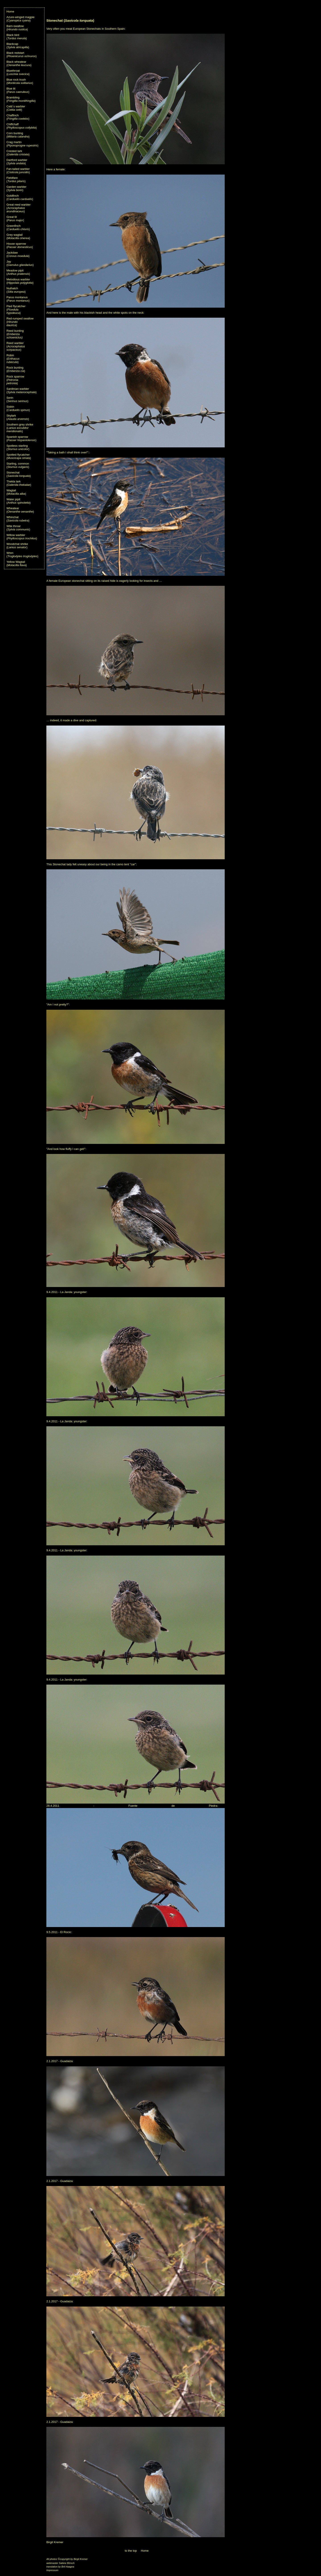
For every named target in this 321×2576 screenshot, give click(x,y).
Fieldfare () (16, 179)
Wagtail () (16, 492)
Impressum (52, 2570)
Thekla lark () (18, 483)
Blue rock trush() (19, 81)
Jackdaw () (17, 254)
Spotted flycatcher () (18, 456)
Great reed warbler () (18, 208)
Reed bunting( (15, 334)
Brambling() (21, 99)
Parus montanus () (17, 299)
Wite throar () (18, 527)
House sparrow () (19, 245)
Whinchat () (17, 518)
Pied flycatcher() (15, 310)
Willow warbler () (21, 536)
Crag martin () (22, 143)
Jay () (20, 263)
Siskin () (18, 408)
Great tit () (15, 218)
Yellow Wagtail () (16, 563)
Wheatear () (20, 510)
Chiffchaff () (21, 126)
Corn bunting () (17, 134)
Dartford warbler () (16, 161)
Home (10, 11)
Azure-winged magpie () (20, 18)
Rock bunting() (15, 369)
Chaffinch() (17, 117)
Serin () (17, 399)
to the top (131, 2550)
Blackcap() (17, 45)
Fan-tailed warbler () (18, 170)
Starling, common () (17, 465)
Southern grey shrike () (19, 428)
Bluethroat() (17, 72)
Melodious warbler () (19, 281)
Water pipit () (18, 501)
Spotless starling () (17, 447)
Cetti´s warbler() (15, 108)
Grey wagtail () (18, 236)
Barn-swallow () (17, 27)
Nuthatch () (16, 290)
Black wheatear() (18, 63)
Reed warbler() (15, 346)
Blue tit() (17, 90)
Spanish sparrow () (21, 438)
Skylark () (17, 417)
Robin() (13, 359)
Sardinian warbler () (21, 390)
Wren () (22, 554)
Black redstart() (21, 54)
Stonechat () (18, 474)
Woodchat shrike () (17, 545)
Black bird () (16, 36)
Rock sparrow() (15, 380)
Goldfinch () (19, 197)
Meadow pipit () (18, 272)
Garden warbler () (16, 188)
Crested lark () (17, 152)
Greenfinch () (18, 227)
